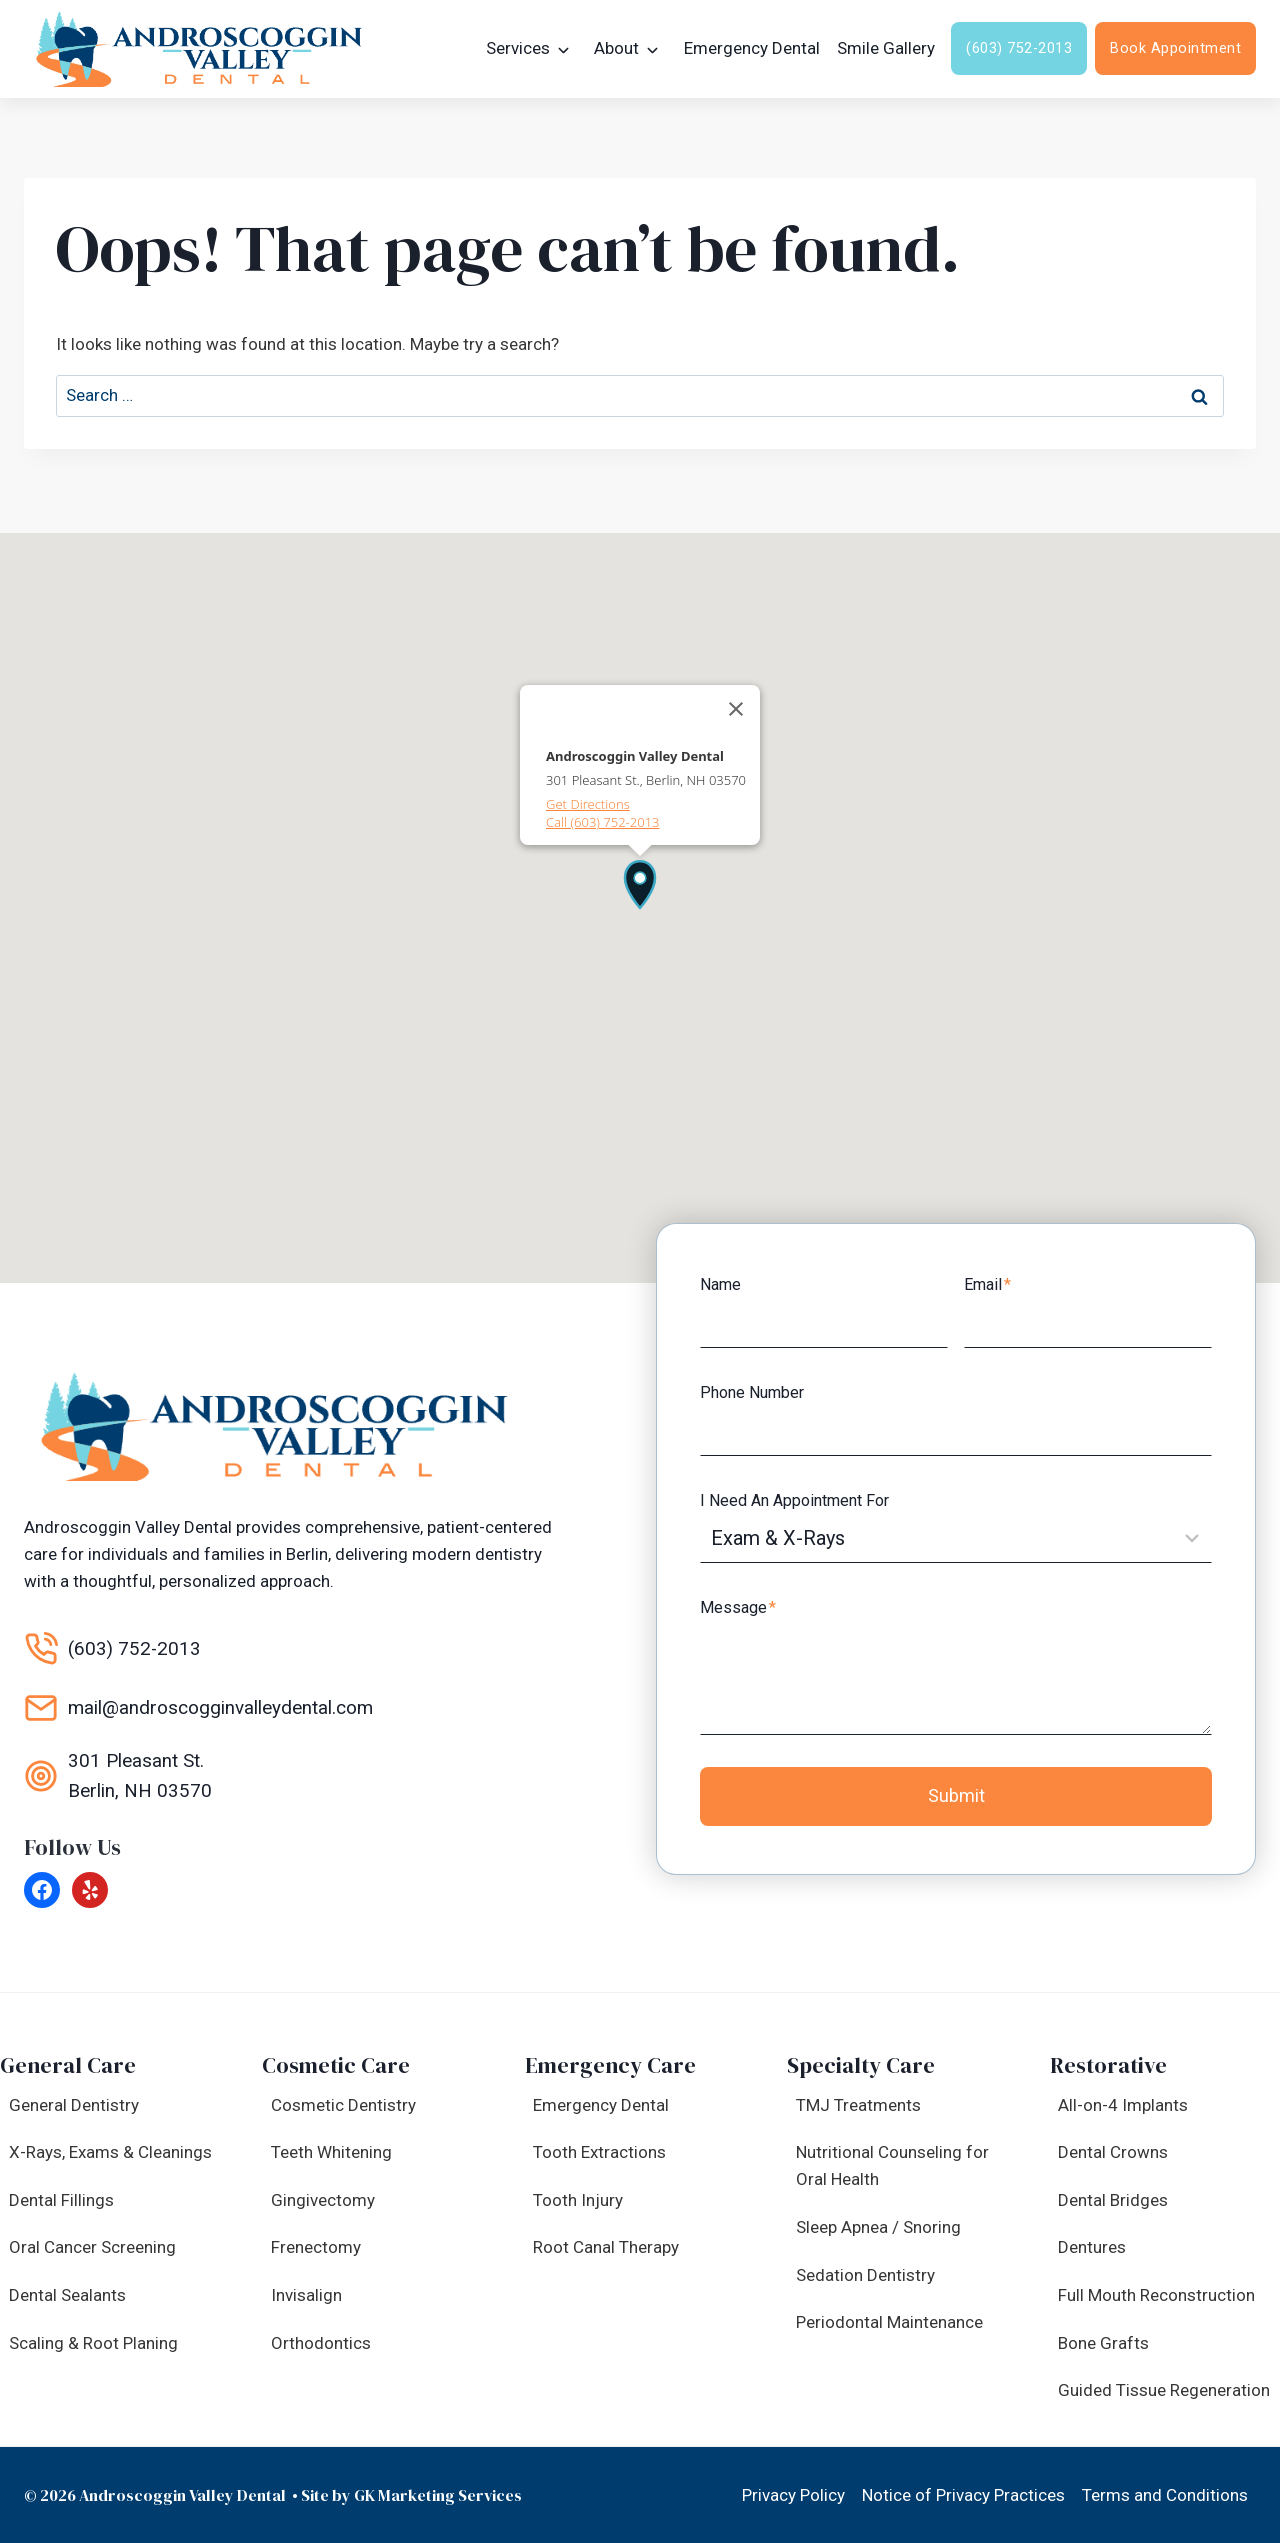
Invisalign (306, 2295)
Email (987, 1281)
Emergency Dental (752, 48)
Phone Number (757, 1388)
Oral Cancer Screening (92, 2247)
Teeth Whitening (331, 2152)
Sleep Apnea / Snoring (878, 2227)
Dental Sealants (67, 2295)
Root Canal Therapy (606, 2247)
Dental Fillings (61, 2200)
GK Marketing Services (438, 2495)
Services (518, 48)
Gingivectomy (323, 2200)
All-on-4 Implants (1123, 2105)
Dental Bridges (1113, 2200)
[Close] (736, 706)
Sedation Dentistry (865, 2275)
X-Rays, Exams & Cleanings (110, 2152)
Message (743, 1603)
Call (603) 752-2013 (602, 819)
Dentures (1092, 2247)
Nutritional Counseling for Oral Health (892, 2165)
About (616, 48)
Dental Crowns (1113, 2152)
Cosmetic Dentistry (343, 2105)
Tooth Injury (578, 2200)
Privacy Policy (793, 2495)
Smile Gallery (886, 48)
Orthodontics (321, 2343)
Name (725, 1281)
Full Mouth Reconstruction (1156, 2295)
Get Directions (588, 801)
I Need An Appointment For (799, 1496)
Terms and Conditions (1165, 2495)
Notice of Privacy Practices (963, 2495)
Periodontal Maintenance (889, 2322)
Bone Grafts (1103, 2343)
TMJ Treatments (858, 2105)
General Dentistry (74, 2105)
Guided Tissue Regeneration (1164, 2390)
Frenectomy (316, 2247)
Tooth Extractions (599, 2152)
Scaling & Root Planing (93, 2343)
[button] (640, 880)
